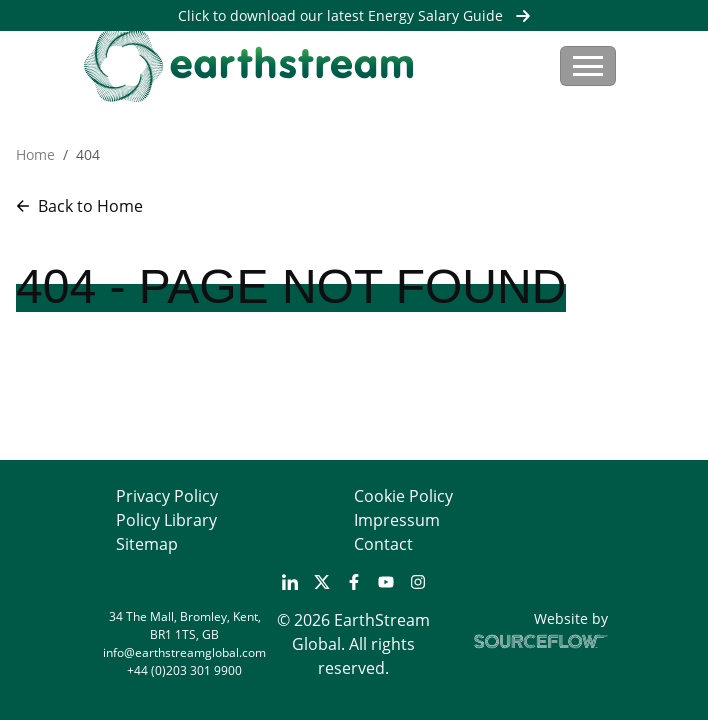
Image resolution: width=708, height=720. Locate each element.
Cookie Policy (403, 496)
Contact (383, 544)
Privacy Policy (167, 496)
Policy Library (166, 520)
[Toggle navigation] (588, 66)
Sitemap (147, 544)
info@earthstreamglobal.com (184, 652)
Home (35, 154)
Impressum (397, 520)
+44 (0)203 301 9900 (184, 670)
